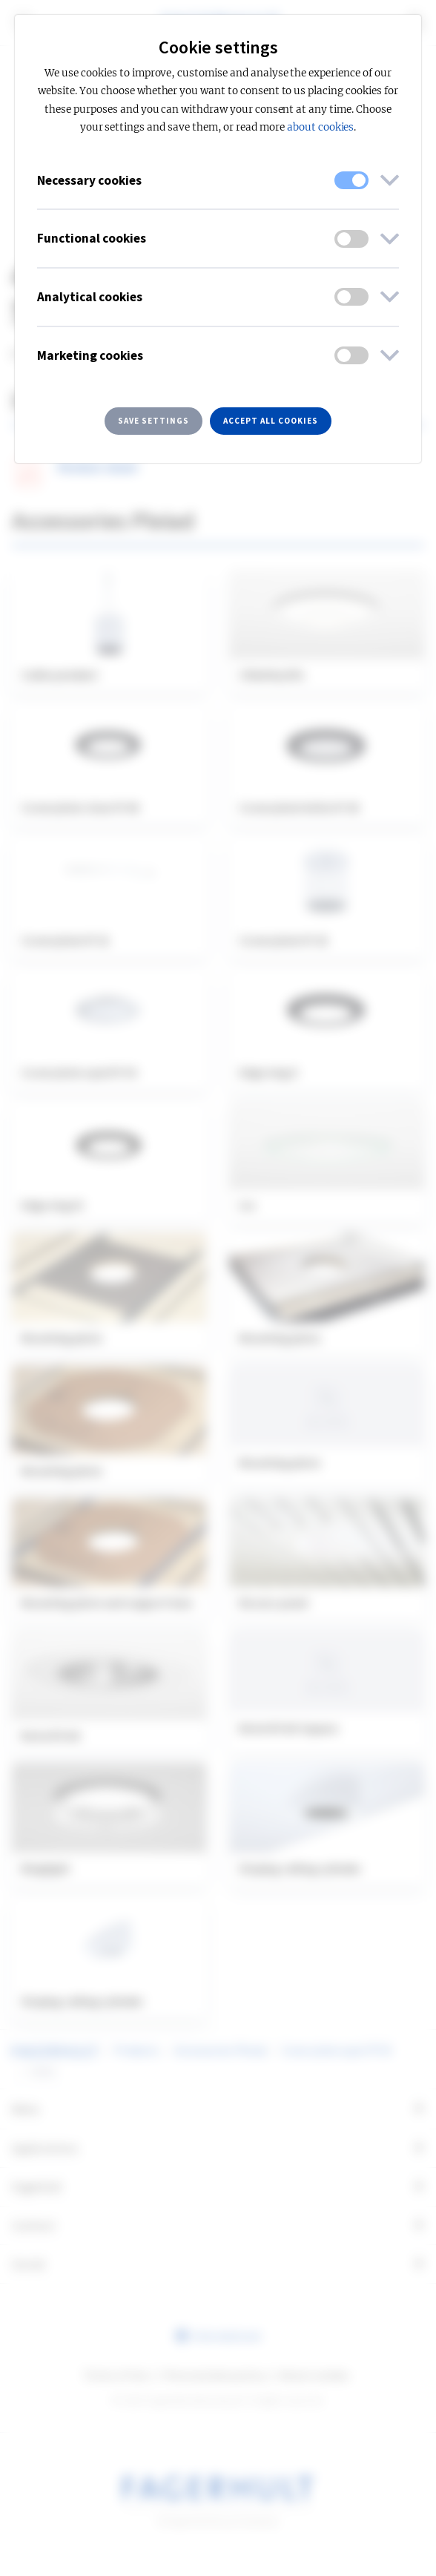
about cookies (320, 127)
